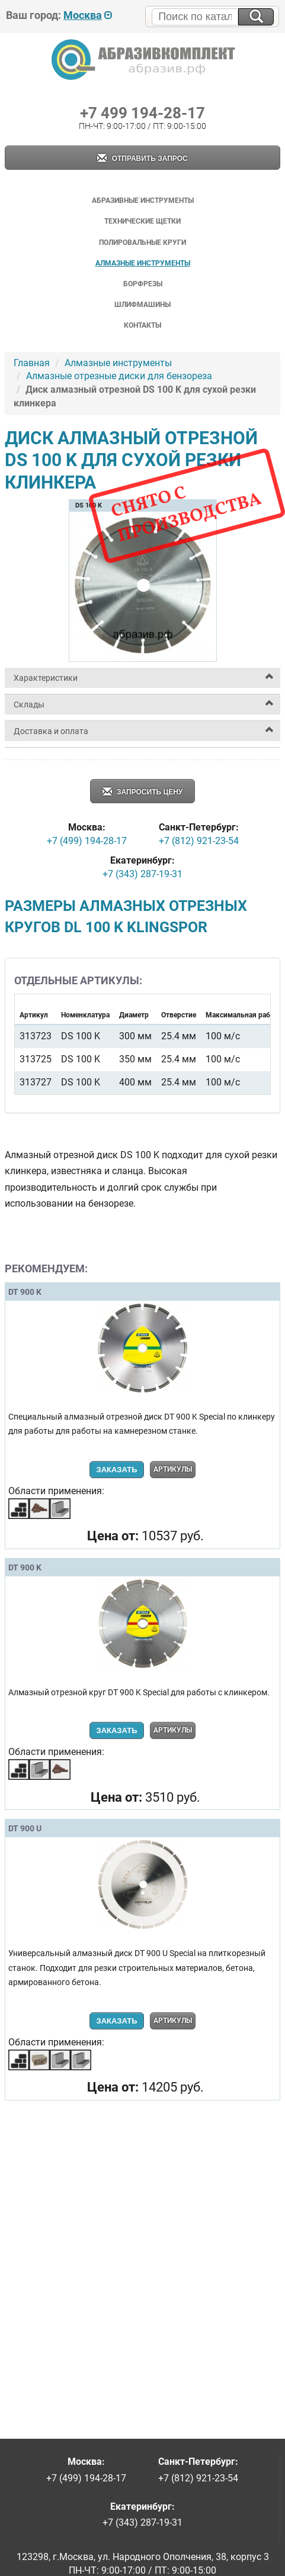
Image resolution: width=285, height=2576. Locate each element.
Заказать (116, 1469)
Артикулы (172, 1469)
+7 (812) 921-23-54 (199, 840)
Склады (29, 704)
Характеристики (46, 678)
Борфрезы (142, 284)
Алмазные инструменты (142, 263)
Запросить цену (143, 792)
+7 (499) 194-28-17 (87, 840)
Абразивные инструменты (143, 200)
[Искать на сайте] (256, 16)
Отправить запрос (142, 159)
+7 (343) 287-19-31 (142, 874)
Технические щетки (142, 221)
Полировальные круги (142, 242)
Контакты (142, 325)
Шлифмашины (142, 304)
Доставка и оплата (51, 731)
